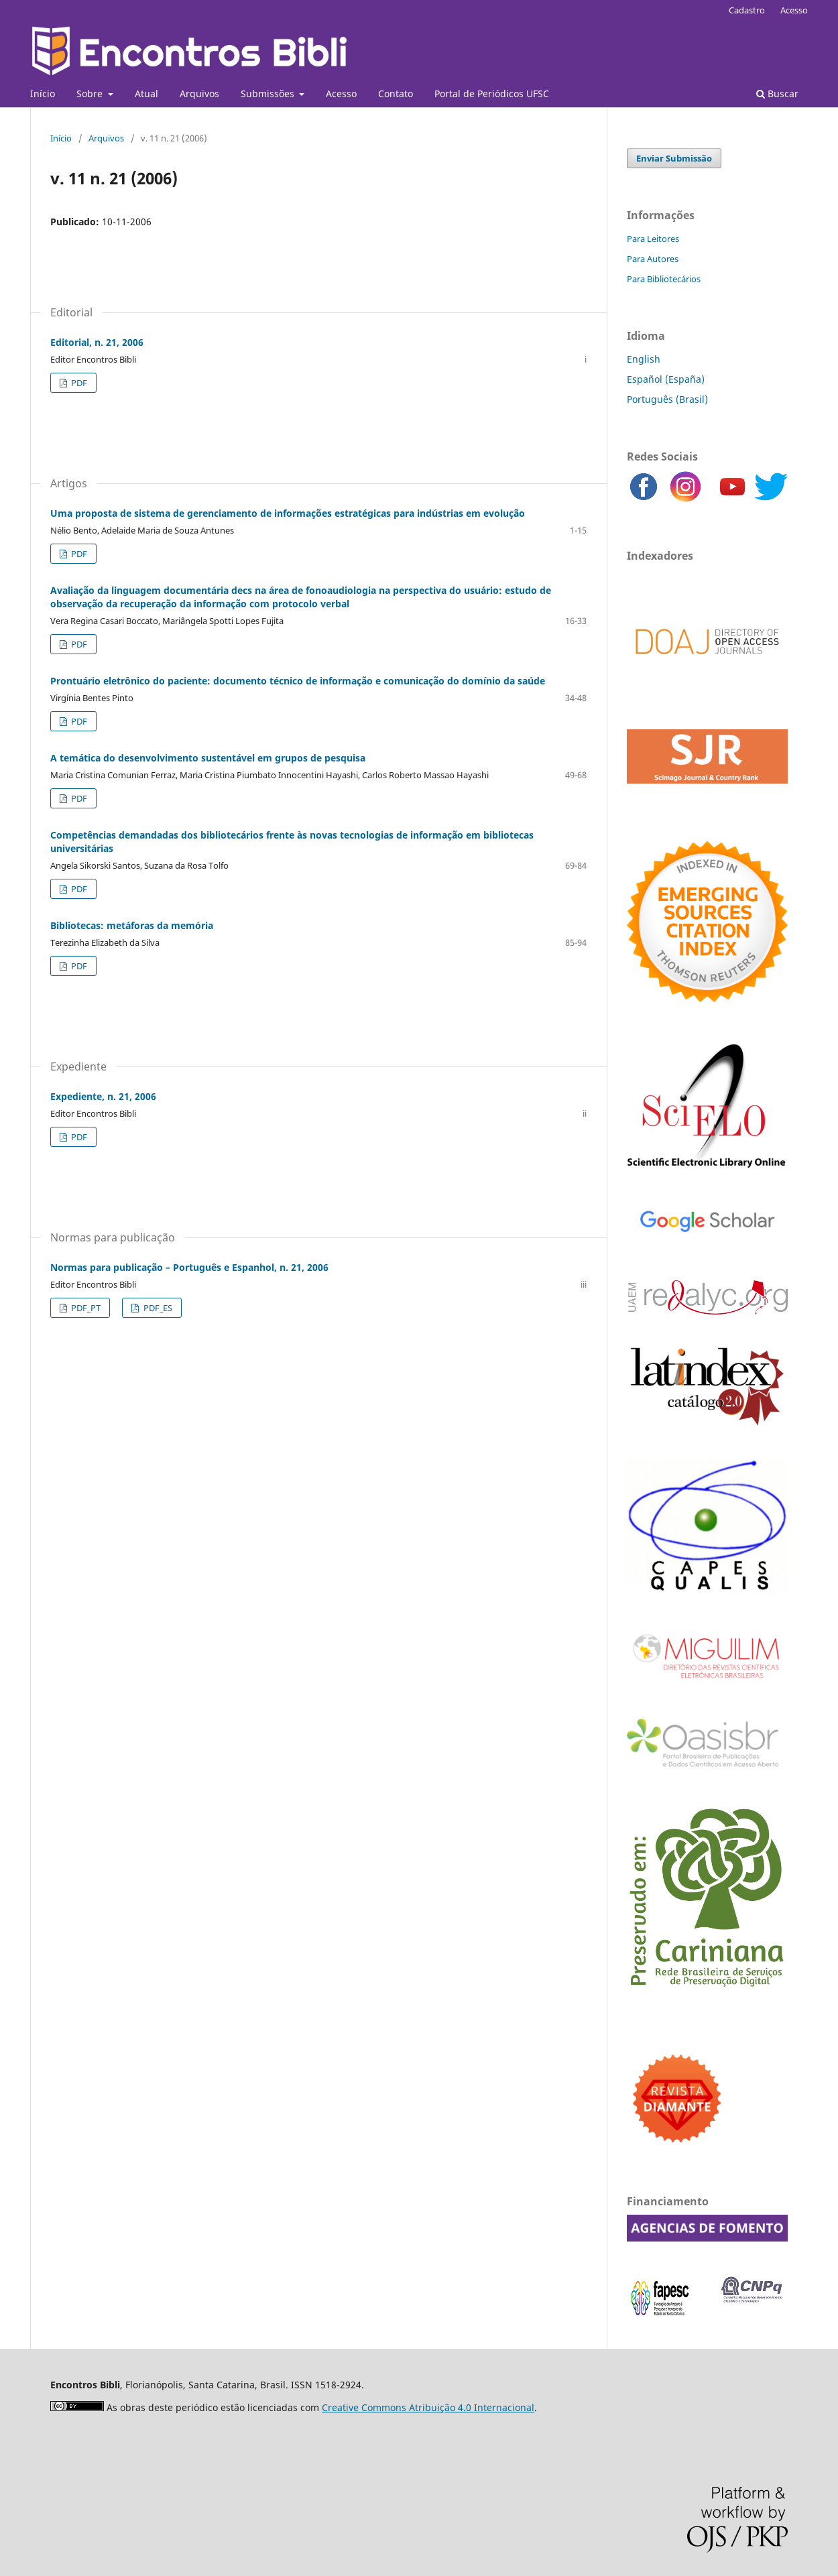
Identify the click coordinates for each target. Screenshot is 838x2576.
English (643, 359)
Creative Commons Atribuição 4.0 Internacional (428, 2407)
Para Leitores (653, 239)
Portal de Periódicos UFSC (491, 93)
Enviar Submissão (674, 158)
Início (42, 93)
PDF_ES (156, 1308)
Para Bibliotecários (664, 279)
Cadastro (747, 10)
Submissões (269, 93)
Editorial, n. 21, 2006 (96, 342)
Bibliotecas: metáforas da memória (131, 925)
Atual (146, 93)
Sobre (90, 93)
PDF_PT (85, 1308)
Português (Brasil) (667, 399)
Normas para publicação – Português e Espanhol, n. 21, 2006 (189, 1267)
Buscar (777, 93)
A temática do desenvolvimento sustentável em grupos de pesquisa (207, 757)
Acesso (341, 93)
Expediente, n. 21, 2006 (103, 1096)
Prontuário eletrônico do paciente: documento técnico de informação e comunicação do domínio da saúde (297, 680)
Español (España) (666, 379)
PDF (78, 383)
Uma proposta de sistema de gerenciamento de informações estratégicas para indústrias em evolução (287, 513)
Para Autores (652, 259)
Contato (395, 93)
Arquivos (199, 93)
